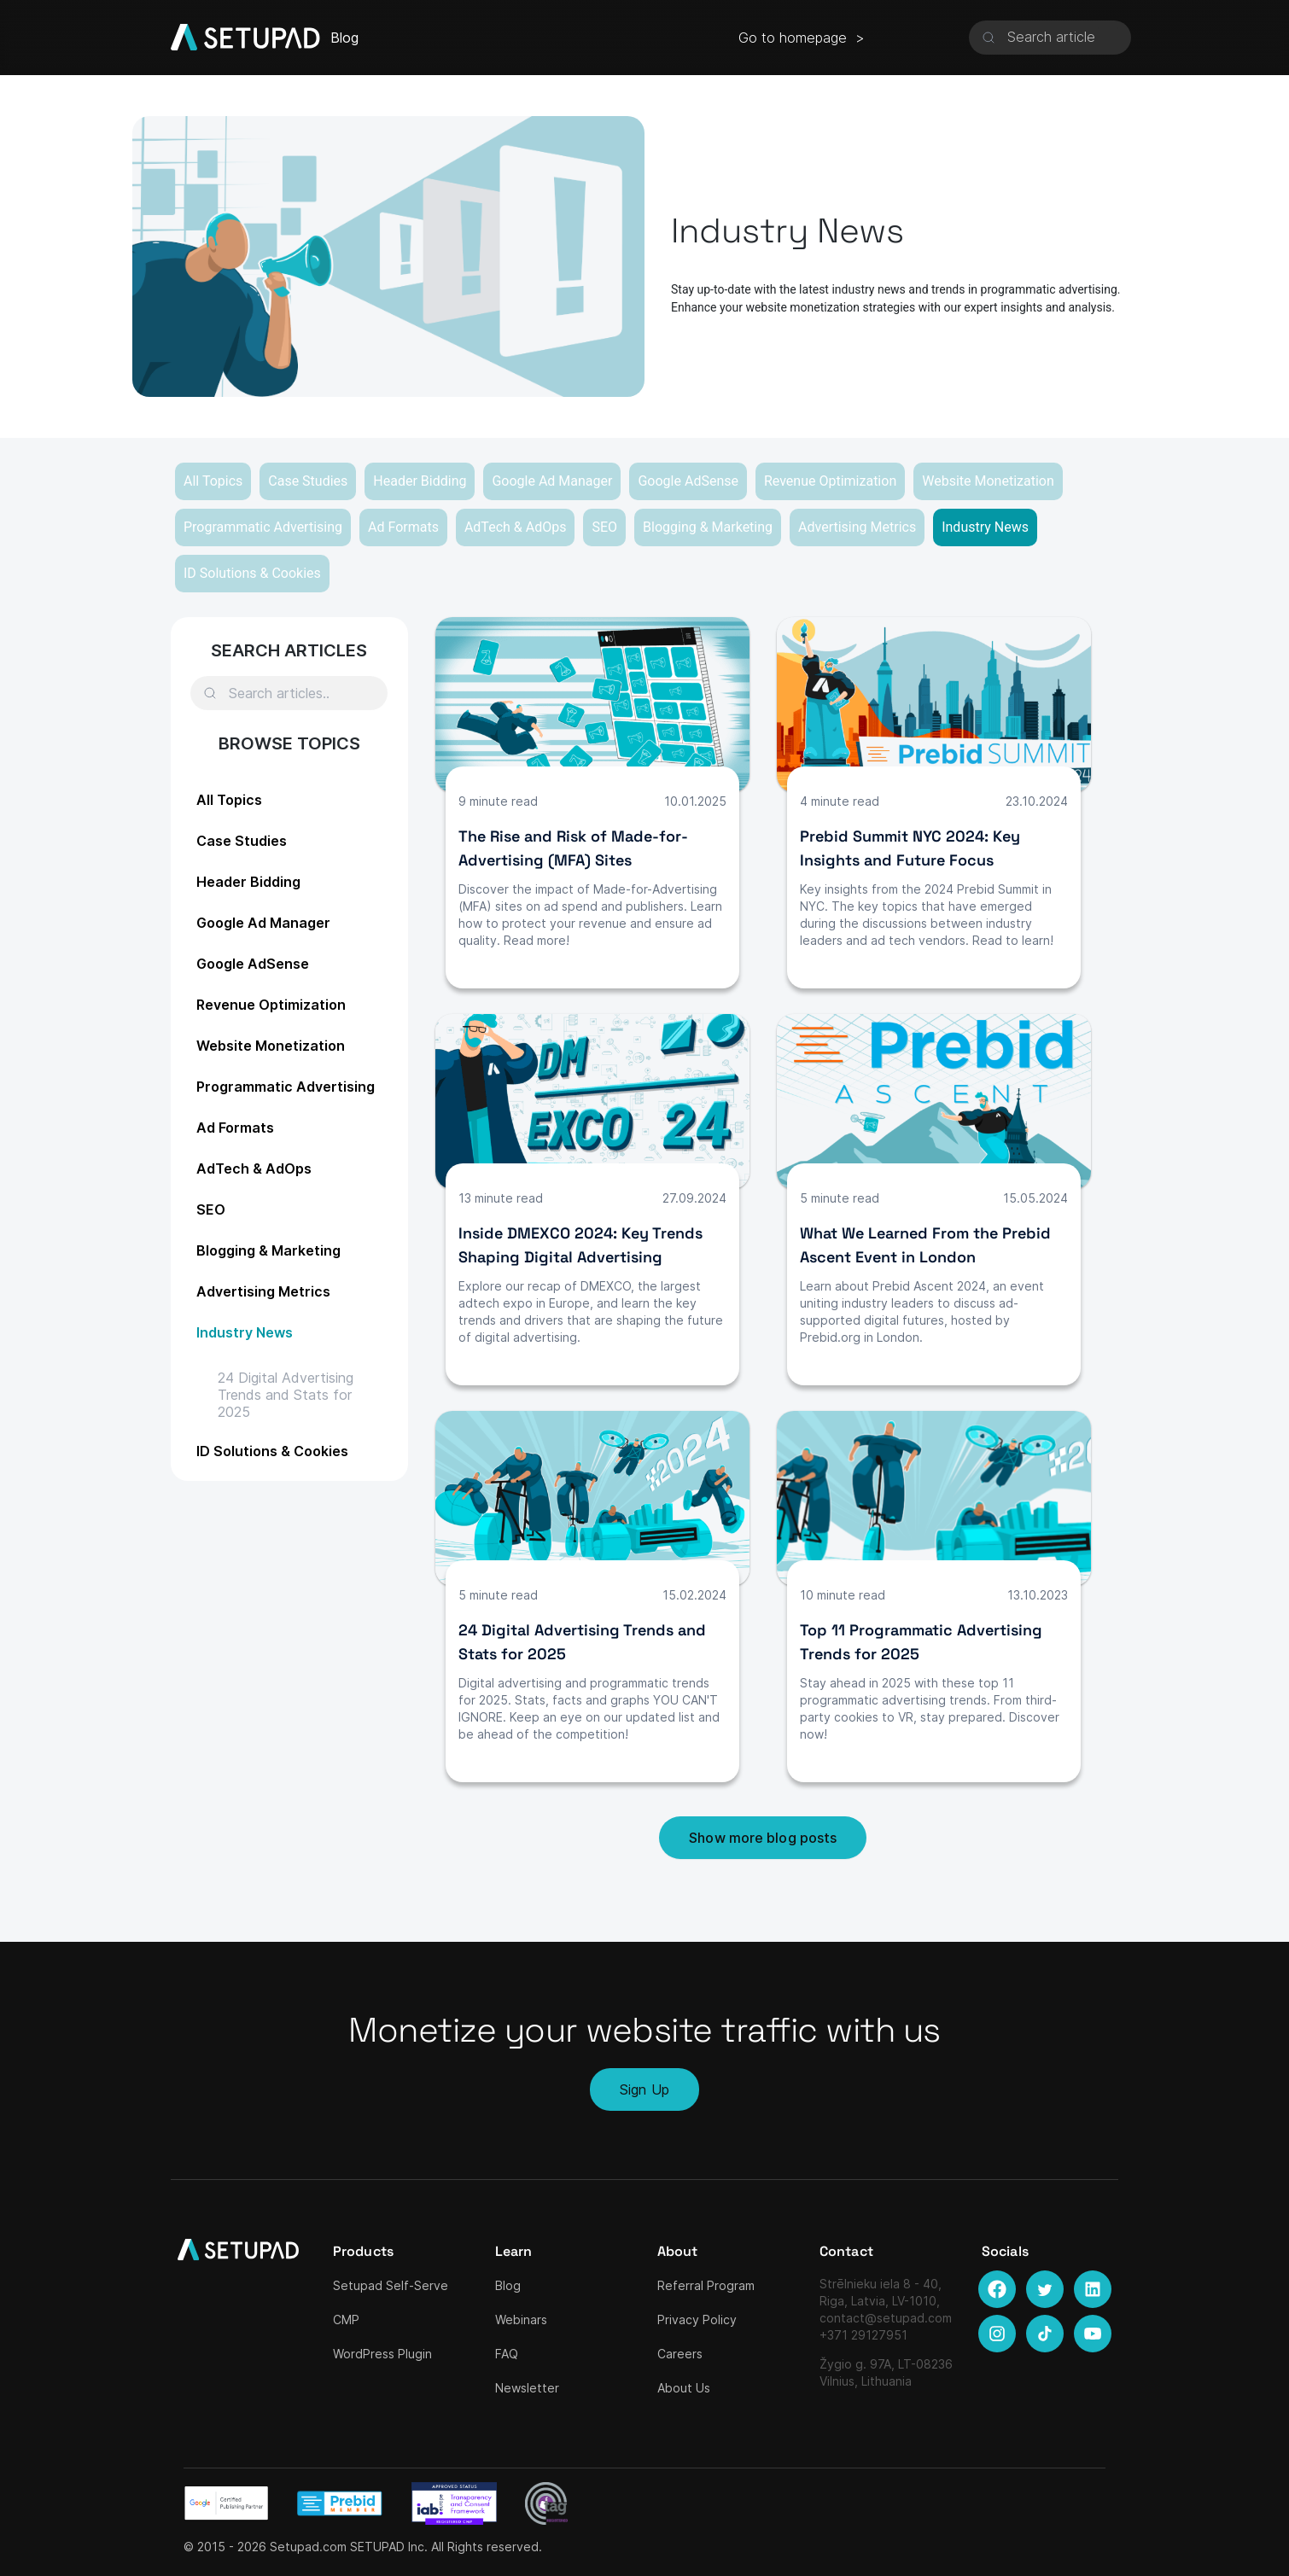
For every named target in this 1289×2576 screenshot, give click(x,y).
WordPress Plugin (382, 2353)
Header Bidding (419, 481)
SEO (604, 527)
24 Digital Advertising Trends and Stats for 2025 (285, 1394)
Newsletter (527, 2388)
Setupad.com (308, 2546)
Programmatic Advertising (263, 527)
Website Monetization (988, 481)
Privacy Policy (697, 2319)
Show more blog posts (763, 1837)
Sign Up (644, 2089)
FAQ (506, 2353)
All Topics (213, 481)
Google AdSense (688, 481)
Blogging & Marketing (708, 527)
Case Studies (307, 481)
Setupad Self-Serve (390, 2285)
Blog (508, 2285)
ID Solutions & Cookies (252, 573)
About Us (683, 2388)
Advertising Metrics (857, 527)
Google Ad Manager (552, 481)
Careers (680, 2353)
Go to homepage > (801, 37)
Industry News (985, 527)
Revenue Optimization (830, 481)
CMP (346, 2319)
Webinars (521, 2319)
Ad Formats (403, 527)
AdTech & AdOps (515, 527)
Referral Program (706, 2285)
